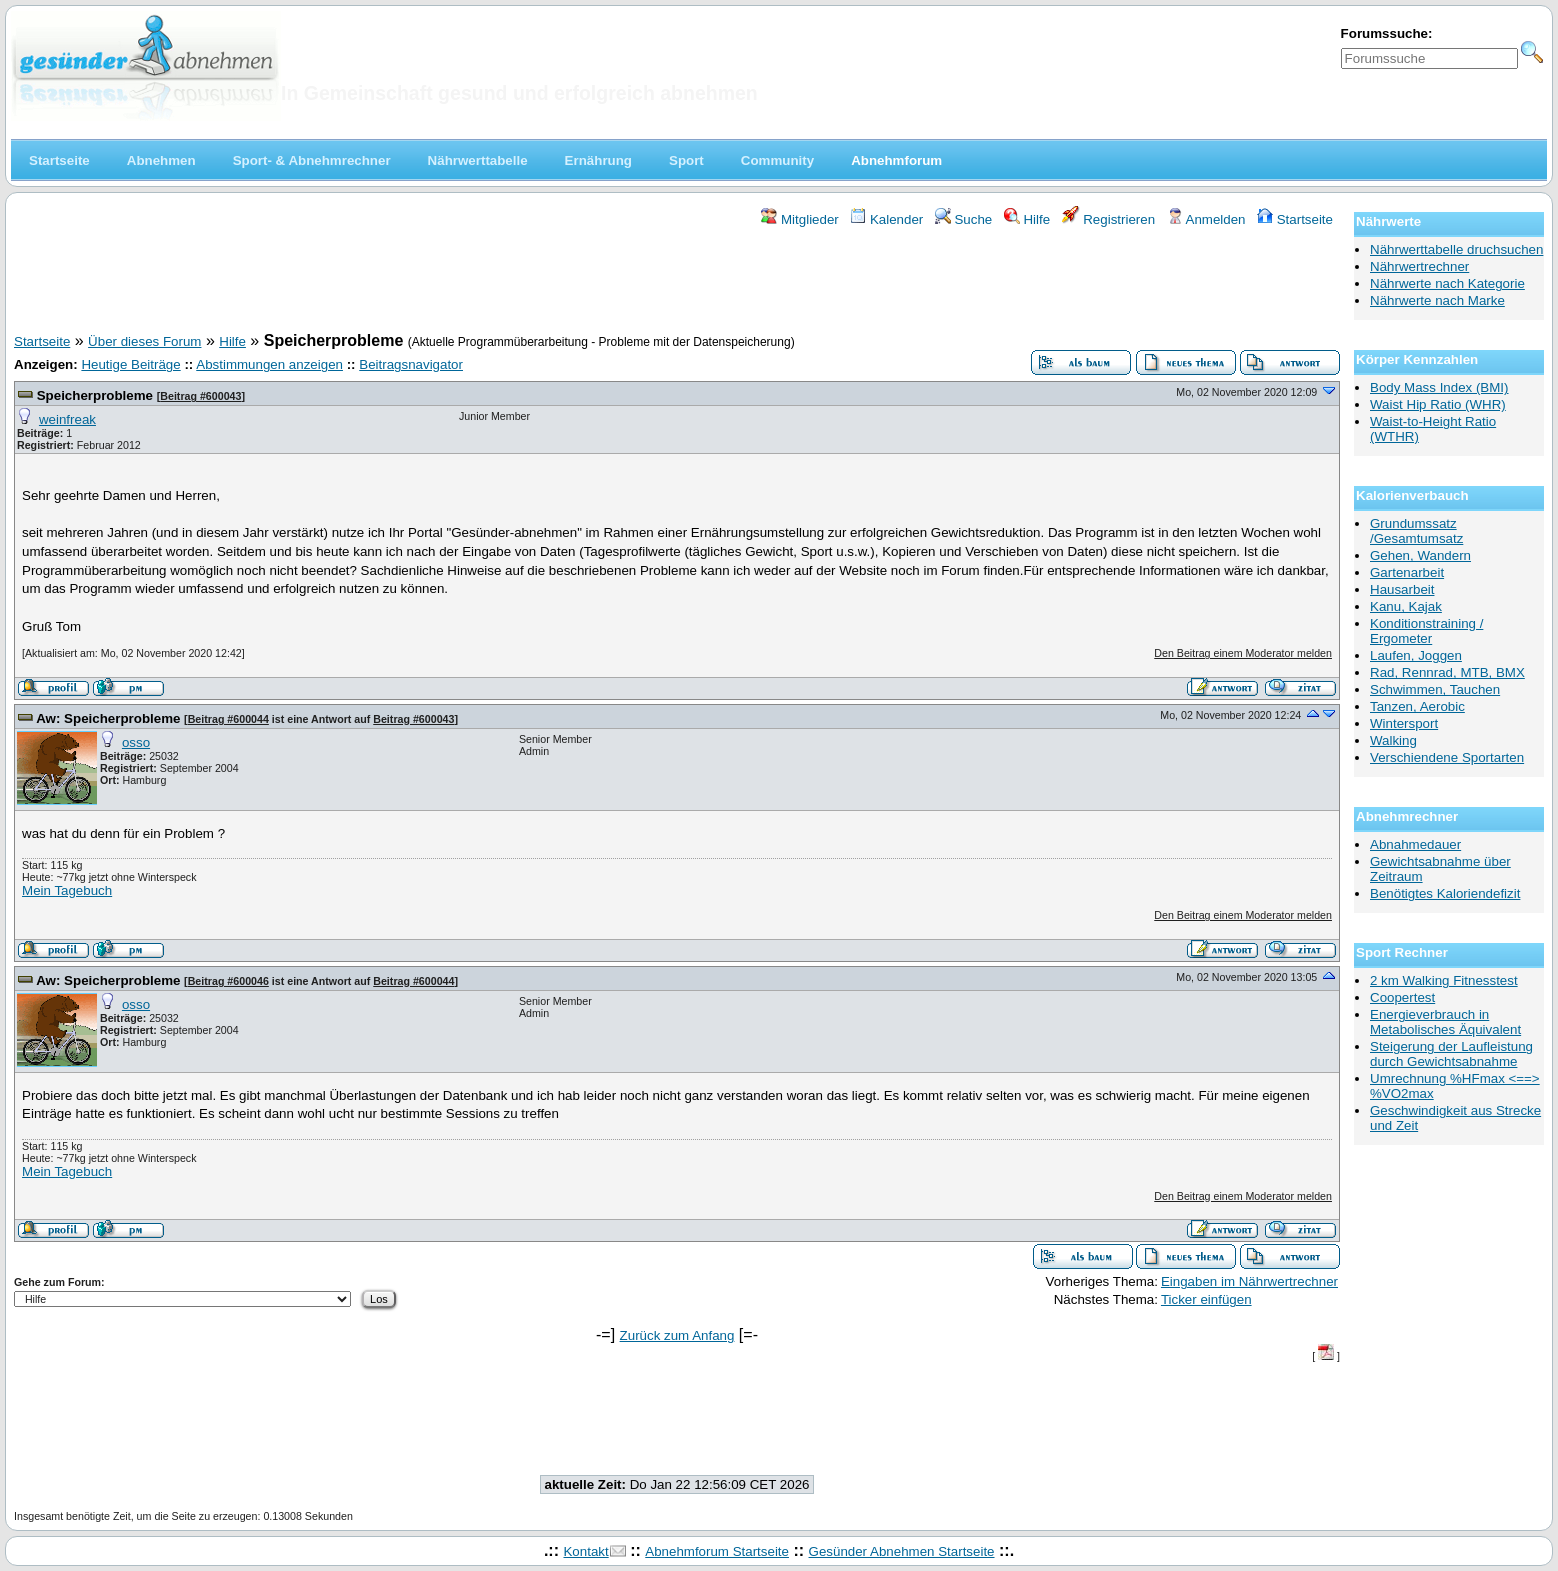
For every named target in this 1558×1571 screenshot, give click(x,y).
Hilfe (1027, 219)
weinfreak (67, 419)
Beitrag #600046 (228, 981)
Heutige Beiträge (130, 364)
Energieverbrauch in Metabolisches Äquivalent (1445, 1022)
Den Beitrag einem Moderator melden (1243, 653)
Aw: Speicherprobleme (108, 718)
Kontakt (585, 1551)
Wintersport (1404, 723)
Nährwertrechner (1419, 266)
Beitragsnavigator (411, 364)
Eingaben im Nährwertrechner (1249, 1281)
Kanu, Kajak (1406, 606)
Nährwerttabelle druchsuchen (1456, 249)
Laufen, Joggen (1416, 655)
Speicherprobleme (95, 395)
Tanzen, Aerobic (1417, 706)
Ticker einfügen (1206, 1299)
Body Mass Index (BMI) (1439, 387)
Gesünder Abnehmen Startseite (902, 1551)
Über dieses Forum (144, 341)
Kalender (886, 219)
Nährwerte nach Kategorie (1447, 283)
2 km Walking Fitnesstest (1444, 980)
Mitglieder (799, 219)
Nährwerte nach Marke (1437, 300)
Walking (1393, 740)
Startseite (1295, 219)
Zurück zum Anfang (677, 1335)
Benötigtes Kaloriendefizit (1445, 893)
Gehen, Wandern (1420, 555)
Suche (964, 219)
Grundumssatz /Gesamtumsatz (1416, 531)
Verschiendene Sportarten (1447, 757)
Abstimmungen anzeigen (269, 364)
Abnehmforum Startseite (717, 1551)
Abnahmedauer (1415, 844)
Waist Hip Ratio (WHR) (1438, 404)
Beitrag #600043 (200, 396)
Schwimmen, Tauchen (1435, 689)
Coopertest (1402, 997)
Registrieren (1109, 219)
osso (136, 742)
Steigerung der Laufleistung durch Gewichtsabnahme (1451, 1054)
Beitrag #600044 (228, 719)
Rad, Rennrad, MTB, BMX (1447, 672)
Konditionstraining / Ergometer (1426, 631)
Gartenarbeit (1407, 572)
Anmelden (1206, 219)
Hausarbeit (1402, 589)
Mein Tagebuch (67, 890)
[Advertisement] (677, 283)
